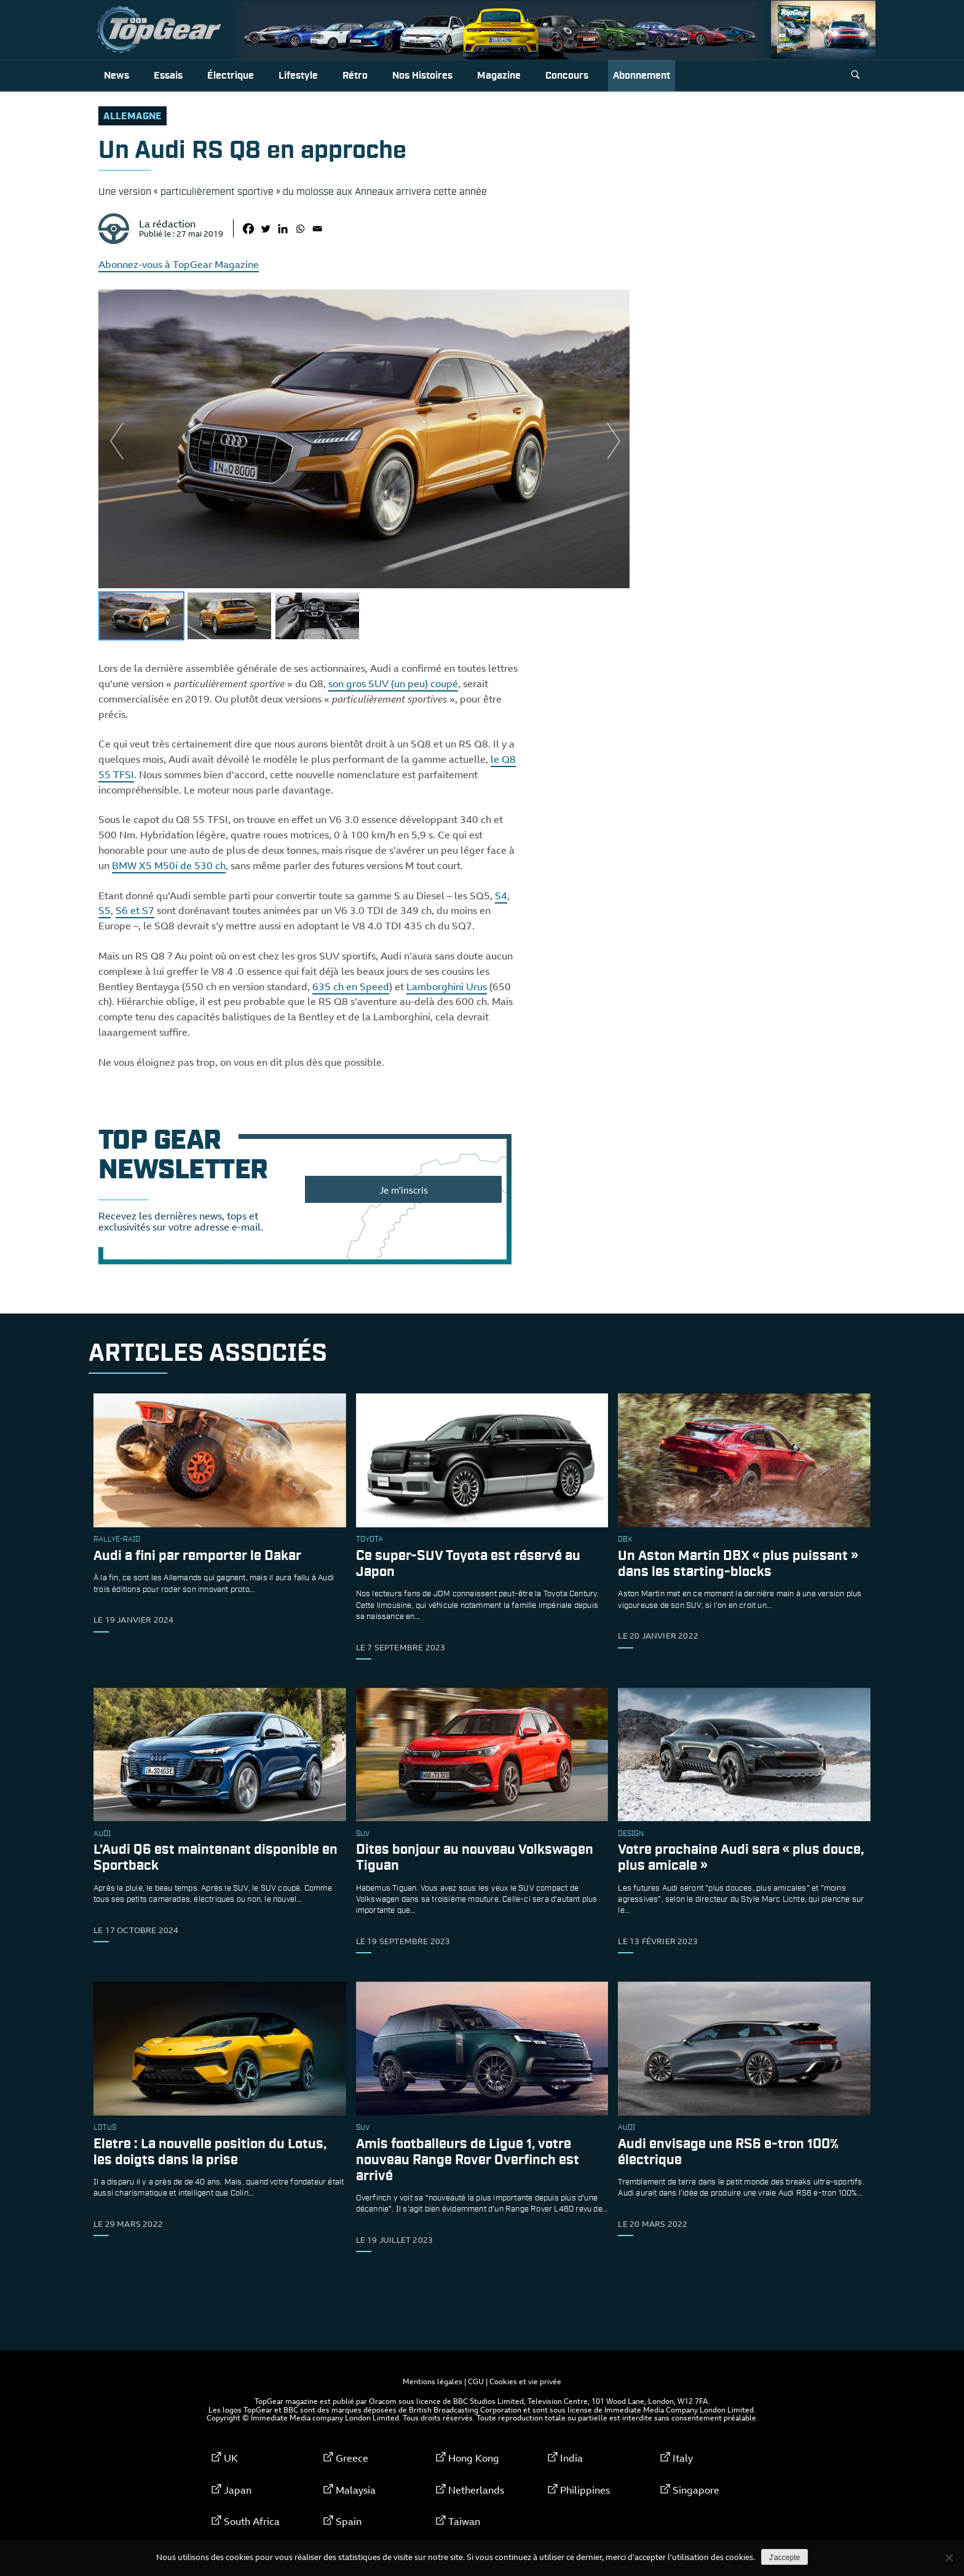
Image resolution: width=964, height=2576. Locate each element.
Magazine (499, 75)
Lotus (104, 2128)
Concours (566, 75)
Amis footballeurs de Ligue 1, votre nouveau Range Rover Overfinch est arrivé (467, 2160)
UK (231, 2458)
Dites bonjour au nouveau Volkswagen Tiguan (474, 1858)
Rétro (355, 75)
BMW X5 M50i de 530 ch (169, 865)
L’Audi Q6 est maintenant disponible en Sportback (215, 1858)
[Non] (948, 2557)
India (571, 2458)
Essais (168, 75)
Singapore (696, 2490)
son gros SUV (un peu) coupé (393, 683)
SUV (362, 1834)
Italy (683, 2458)
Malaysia (356, 2490)
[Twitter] (265, 228)
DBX (625, 1539)
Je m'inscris (403, 1190)
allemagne (132, 116)
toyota (369, 1539)
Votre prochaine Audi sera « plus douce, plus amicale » (741, 1858)
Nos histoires (422, 75)
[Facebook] (248, 228)
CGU (476, 2381)
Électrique (230, 75)
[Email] (317, 228)
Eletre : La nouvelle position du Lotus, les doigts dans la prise (209, 2152)
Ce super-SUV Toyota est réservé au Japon (468, 1564)
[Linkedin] (282, 228)
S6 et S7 (135, 910)
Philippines (585, 2490)
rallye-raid (116, 1539)
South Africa (252, 2521)
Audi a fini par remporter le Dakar (197, 1556)
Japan (237, 2490)
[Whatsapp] (300, 228)
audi (102, 1834)
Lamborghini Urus (446, 986)
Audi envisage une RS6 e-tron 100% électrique (728, 2152)
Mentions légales (432, 2381)
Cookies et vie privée (525, 2381)
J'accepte (784, 2557)
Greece (352, 2458)
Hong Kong (473, 2458)
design (631, 1834)
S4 (501, 895)
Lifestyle (298, 75)
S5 (104, 910)
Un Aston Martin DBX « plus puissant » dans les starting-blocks (738, 1564)
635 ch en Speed (350, 986)
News (116, 75)
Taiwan (464, 2521)
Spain (349, 2521)
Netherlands (476, 2490)
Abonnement (641, 75)
